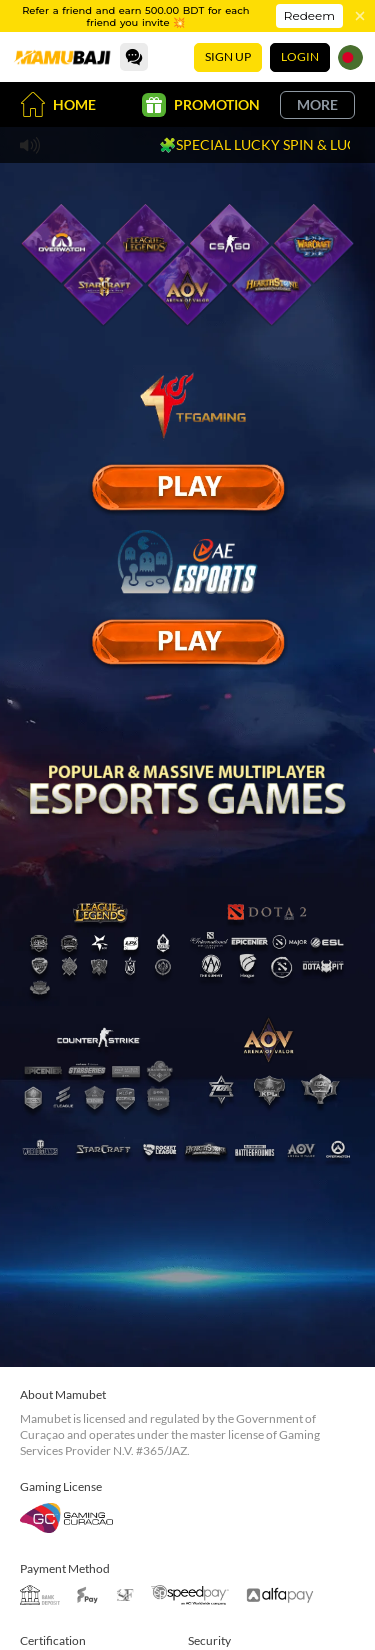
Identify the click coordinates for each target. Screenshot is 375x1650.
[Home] (62, 57)
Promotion (201, 105)
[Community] (134, 57)
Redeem (309, 15)
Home (58, 104)
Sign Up (228, 56)
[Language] (350, 57)
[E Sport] (188, 487)
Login (300, 56)
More (317, 104)
